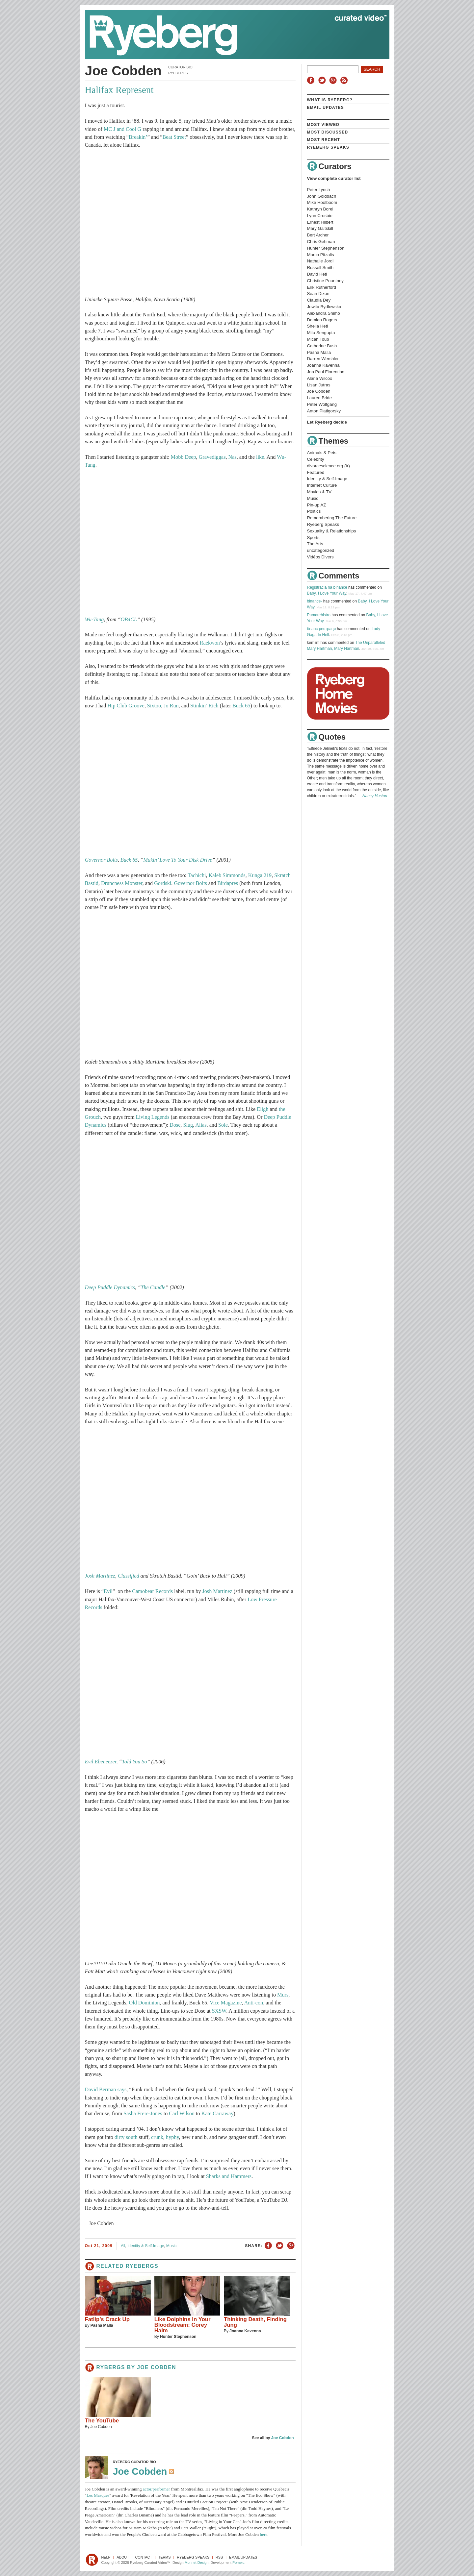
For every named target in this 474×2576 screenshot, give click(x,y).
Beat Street (174, 137)
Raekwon (210, 643)
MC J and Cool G (122, 129)
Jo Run (171, 706)
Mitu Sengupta (321, 332)
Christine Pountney (325, 280)
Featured (316, 472)
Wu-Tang (94, 620)
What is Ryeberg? (330, 100)
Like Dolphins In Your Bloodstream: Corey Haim (182, 2325)
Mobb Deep (183, 457)
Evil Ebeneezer (101, 1762)
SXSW (219, 2011)
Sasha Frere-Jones (142, 2114)
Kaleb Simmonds (227, 875)
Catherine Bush (322, 345)
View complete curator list (334, 178)
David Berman (100, 2090)
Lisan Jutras (318, 384)
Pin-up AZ (316, 505)
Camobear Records (152, 1591)
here (263, 2534)
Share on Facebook (269, 2246)
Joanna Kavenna (245, 2331)
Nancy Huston (374, 796)
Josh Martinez (100, 1576)
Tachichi (197, 875)
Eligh (262, 1109)
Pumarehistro (318, 615)
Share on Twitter (279, 2246)
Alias (200, 1125)
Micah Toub (318, 339)
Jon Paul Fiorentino (326, 371)
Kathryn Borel (320, 209)
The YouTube (102, 2420)
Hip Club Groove (125, 706)
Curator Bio (180, 67)
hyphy (172, 2137)
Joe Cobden (156, 2367)
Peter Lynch (318, 189)
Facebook (312, 80)
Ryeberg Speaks (328, 147)
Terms (164, 2557)
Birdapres (227, 883)
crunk (157, 2137)
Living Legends (153, 1117)
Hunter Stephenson (178, 2336)
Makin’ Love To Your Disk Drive (178, 860)
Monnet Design (197, 2562)
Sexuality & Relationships (331, 530)
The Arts (315, 543)
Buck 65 (241, 706)
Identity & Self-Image (145, 2246)
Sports (313, 537)
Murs (282, 1995)
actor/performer (156, 2489)
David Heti (317, 274)
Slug (188, 1125)
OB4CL (129, 620)
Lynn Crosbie (319, 215)
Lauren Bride (319, 397)
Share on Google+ (291, 2246)
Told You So (134, 1762)
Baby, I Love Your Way (326, 593)
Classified (128, 1576)
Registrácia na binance (327, 587)
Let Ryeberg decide (327, 422)
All (123, 2246)
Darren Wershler (323, 358)
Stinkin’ (198, 706)
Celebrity (315, 459)
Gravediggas (212, 457)
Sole (223, 1125)
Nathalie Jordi (320, 260)
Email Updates (325, 107)
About (123, 2557)
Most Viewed (323, 124)
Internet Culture (322, 485)
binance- (314, 601)
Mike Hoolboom (322, 202)
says (121, 2090)
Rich (213, 706)
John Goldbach (321, 196)
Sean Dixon (318, 293)
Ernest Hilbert (320, 222)
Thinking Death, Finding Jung (255, 2322)
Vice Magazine (226, 2003)
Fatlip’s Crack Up (107, 2319)
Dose (175, 1125)
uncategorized (320, 550)
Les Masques (98, 2495)
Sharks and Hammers (228, 2176)
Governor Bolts (101, 860)
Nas (232, 457)
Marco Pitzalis (320, 254)
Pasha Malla (102, 2325)
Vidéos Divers (320, 556)
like (260, 457)
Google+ (334, 80)
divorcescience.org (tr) (328, 465)
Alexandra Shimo (323, 313)
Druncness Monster (122, 883)
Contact (143, 2557)
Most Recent (323, 139)
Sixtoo (154, 706)
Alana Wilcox (319, 378)
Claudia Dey (319, 300)
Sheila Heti (317, 326)
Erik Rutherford (321, 287)
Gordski (162, 883)
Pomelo (238, 2562)
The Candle (153, 1287)
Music (171, 2246)
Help (106, 2557)
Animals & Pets (321, 452)
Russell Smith (320, 267)
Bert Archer (318, 235)
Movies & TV (319, 491)
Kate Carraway (217, 2114)
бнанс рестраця (321, 628)
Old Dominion (144, 2003)
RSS (345, 80)
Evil (108, 1591)
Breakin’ (138, 137)
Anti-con (253, 2003)
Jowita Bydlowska (324, 306)
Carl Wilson (182, 2114)
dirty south (126, 2137)
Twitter (323, 80)
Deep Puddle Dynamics (110, 1287)
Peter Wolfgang (322, 404)
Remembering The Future (332, 517)
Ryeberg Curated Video (230, 34)
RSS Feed (172, 2472)
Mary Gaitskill (320, 228)
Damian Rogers (322, 319)
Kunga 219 (260, 875)
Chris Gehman (321, 241)
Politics (314, 511)
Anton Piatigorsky (324, 410)
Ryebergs (178, 73)
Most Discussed (327, 132)
